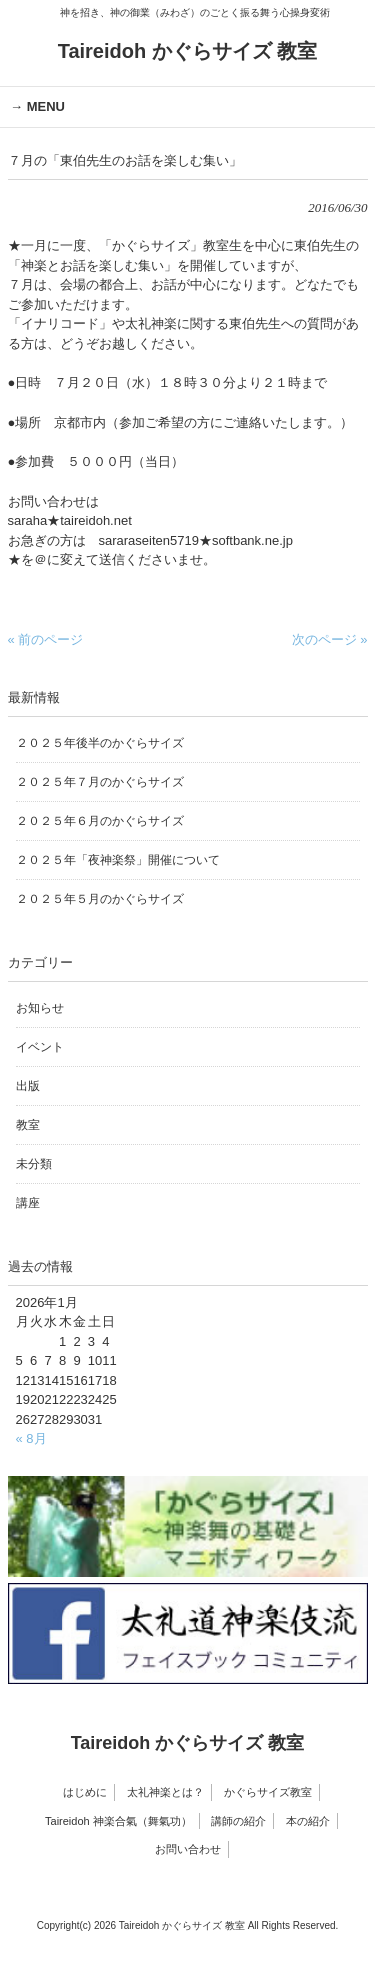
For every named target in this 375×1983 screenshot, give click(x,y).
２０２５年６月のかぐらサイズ (100, 821)
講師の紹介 (238, 1821)
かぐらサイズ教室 (268, 1792)
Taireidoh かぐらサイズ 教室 (188, 51)
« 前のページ (46, 639)
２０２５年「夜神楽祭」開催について (118, 860)
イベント (40, 1047)
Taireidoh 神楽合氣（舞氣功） (118, 1821)
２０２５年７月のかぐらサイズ (100, 782)
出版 (28, 1086)
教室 (28, 1125)
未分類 (34, 1164)
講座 (28, 1203)
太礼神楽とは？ (165, 1792)
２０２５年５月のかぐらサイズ (100, 899)
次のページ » (330, 639)
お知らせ (40, 1008)
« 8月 (31, 1438)
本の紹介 (308, 1821)
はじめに (85, 1792)
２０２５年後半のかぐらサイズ (100, 743)
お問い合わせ (188, 1849)
